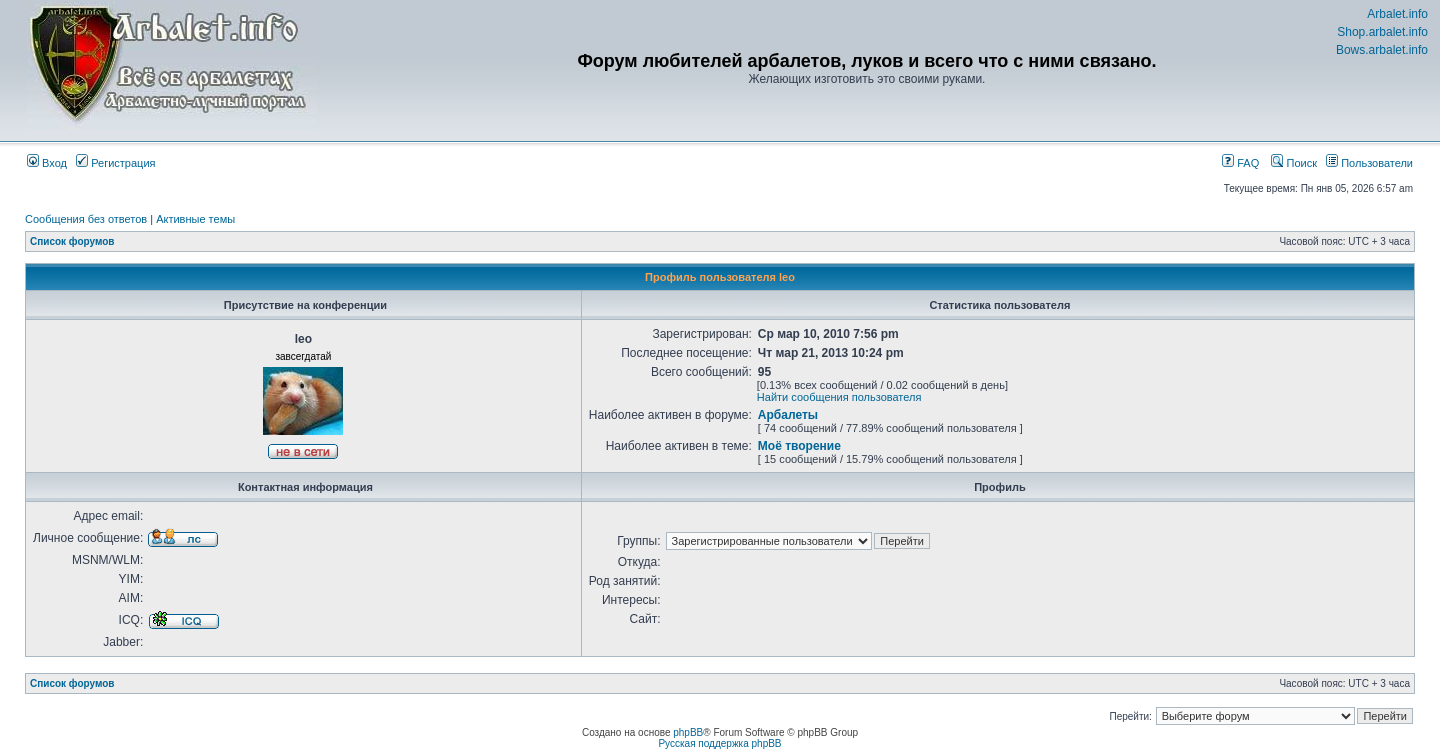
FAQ (1240, 163)
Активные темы (195, 219)
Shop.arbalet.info (1382, 32)
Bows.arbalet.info (1382, 50)
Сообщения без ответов (86, 219)
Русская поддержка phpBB (719, 743)
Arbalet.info (1397, 14)
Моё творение (799, 446)
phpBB (688, 732)
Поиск (1294, 163)
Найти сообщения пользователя (839, 397)
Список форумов (72, 241)
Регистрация (115, 163)
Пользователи (1369, 163)
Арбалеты (788, 415)
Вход (47, 163)
